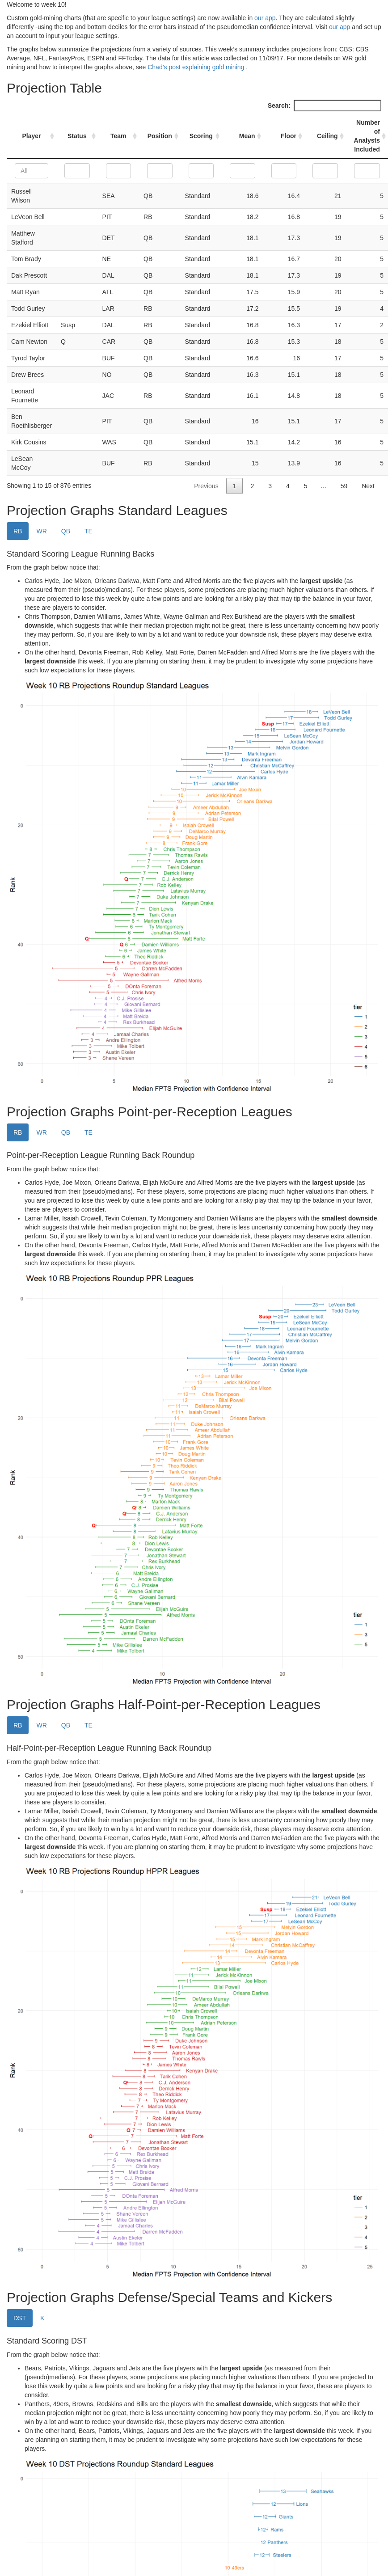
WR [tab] (41, 531)
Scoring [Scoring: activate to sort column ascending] (201, 135)
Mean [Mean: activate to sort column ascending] (247, 135)
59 (344, 486)
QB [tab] (65, 531)
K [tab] (42, 2318)
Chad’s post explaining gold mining (197, 67)
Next (368, 486)
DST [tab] (19, 2318)
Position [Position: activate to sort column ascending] (160, 135)
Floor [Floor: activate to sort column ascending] (288, 135)
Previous (206, 486)
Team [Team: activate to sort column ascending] (118, 135)
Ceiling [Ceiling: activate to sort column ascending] (327, 135)
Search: (324, 105)
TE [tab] (88, 531)
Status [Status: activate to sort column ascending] (77, 135)
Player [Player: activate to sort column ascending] (31, 135)
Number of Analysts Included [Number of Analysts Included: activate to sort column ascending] (367, 136)
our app (264, 17)
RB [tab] (17, 531)
